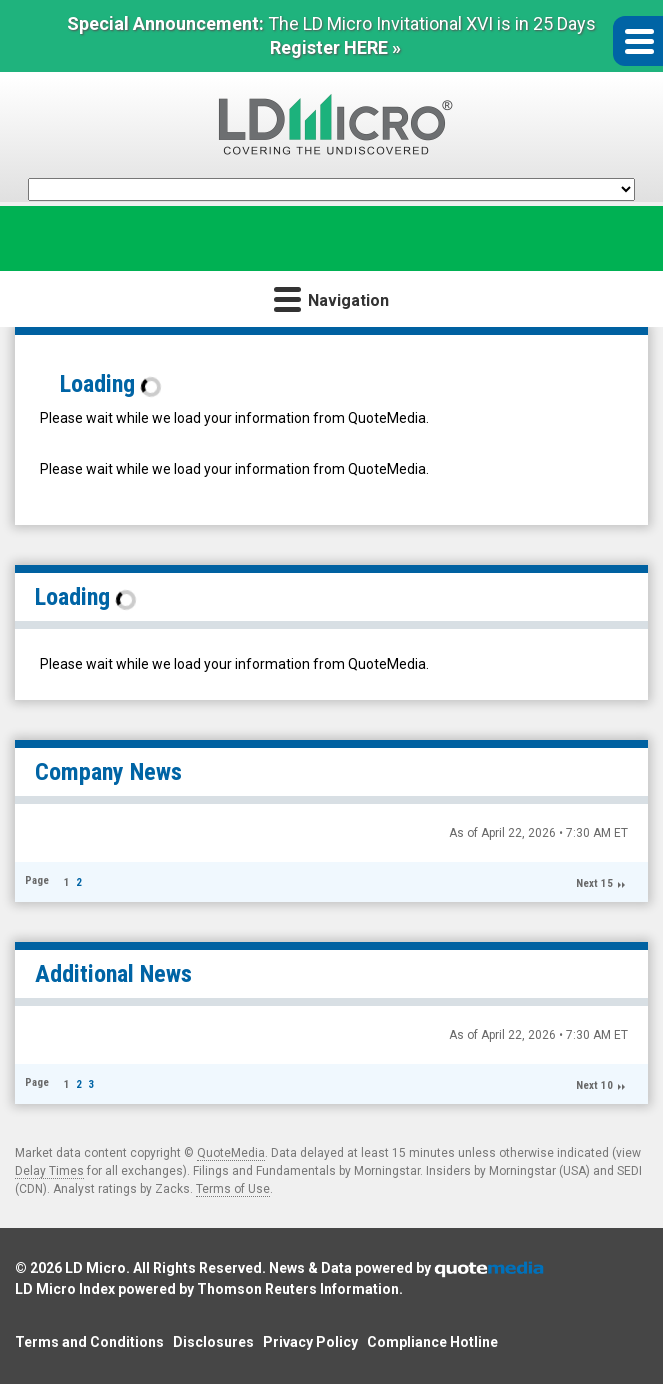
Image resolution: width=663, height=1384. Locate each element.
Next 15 (594, 883)
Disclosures (213, 1342)
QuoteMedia (231, 1153)
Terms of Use (233, 1189)
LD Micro (95, 1268)
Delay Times (49, 1171)
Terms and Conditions (89, 1342)
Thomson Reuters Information (298, 1289)
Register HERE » (335, 47)
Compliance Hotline (432, 1342)
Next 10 (594, 1085)
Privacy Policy (310, 1342)
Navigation (331, 298)
